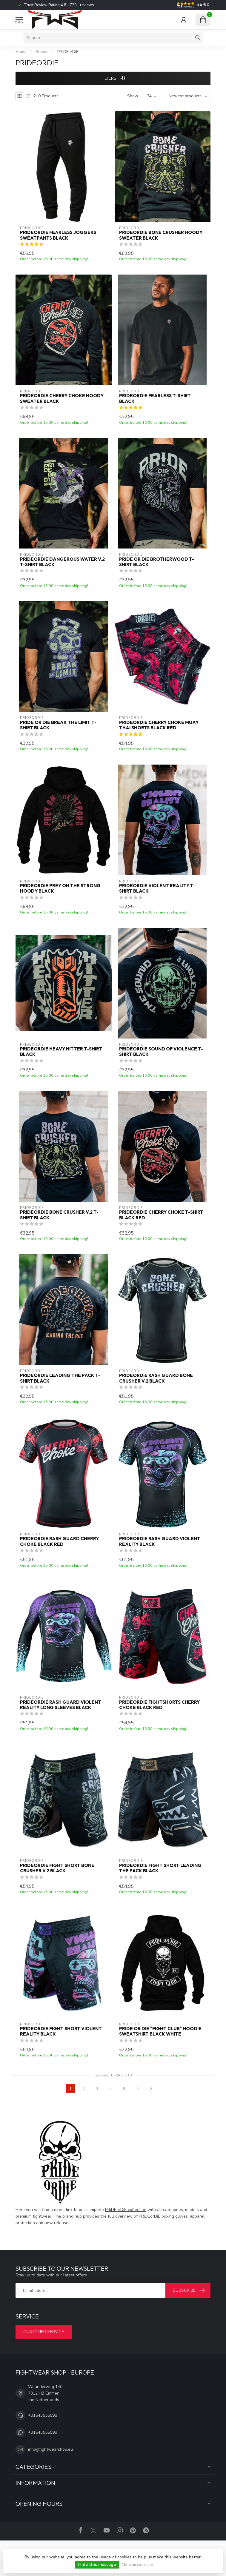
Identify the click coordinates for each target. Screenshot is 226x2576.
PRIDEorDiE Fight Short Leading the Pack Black (160, 1868)
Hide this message (97, 2564)
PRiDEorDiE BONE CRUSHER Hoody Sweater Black (160, 235)
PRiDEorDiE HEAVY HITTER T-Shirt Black (61, 1051)
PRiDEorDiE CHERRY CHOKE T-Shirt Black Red (161, 1215)
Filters (113, 78)
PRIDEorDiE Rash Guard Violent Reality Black (159, 1541)
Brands (42, 52)
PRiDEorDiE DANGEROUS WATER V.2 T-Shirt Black (62, 562)
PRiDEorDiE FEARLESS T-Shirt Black (155, 398)
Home (21, 52)
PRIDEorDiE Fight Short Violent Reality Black (61, 2031)
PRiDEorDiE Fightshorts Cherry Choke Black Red (159, 1705)
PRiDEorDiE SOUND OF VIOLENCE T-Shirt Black (161, 1051)
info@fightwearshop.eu (50, 2449)
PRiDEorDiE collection (125, 2210)
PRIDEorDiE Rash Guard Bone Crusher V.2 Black (156, 1378)
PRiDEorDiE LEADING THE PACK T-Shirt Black (60, 1378)
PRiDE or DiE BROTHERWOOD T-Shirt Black (156, 562)
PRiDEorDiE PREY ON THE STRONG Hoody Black (60, 888)
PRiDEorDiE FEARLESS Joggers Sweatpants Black (58, 235)
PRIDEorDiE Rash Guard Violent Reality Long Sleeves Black (60, 1705)
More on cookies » (137, 2564)
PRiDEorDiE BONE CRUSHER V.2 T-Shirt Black (59, 1215)
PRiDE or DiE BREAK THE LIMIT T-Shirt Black (58, 725)
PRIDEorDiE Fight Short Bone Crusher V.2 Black (57, 1868)
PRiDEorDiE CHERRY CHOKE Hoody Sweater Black (62, 398)
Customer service (43, 2332)
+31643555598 (42, 2415)
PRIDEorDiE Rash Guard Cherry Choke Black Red (59, 1541)
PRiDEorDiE (67, 52)
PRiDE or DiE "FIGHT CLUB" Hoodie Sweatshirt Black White (160, 2031)
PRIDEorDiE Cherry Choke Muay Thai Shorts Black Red (159, 725)
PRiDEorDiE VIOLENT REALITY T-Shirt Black (157, 888)
